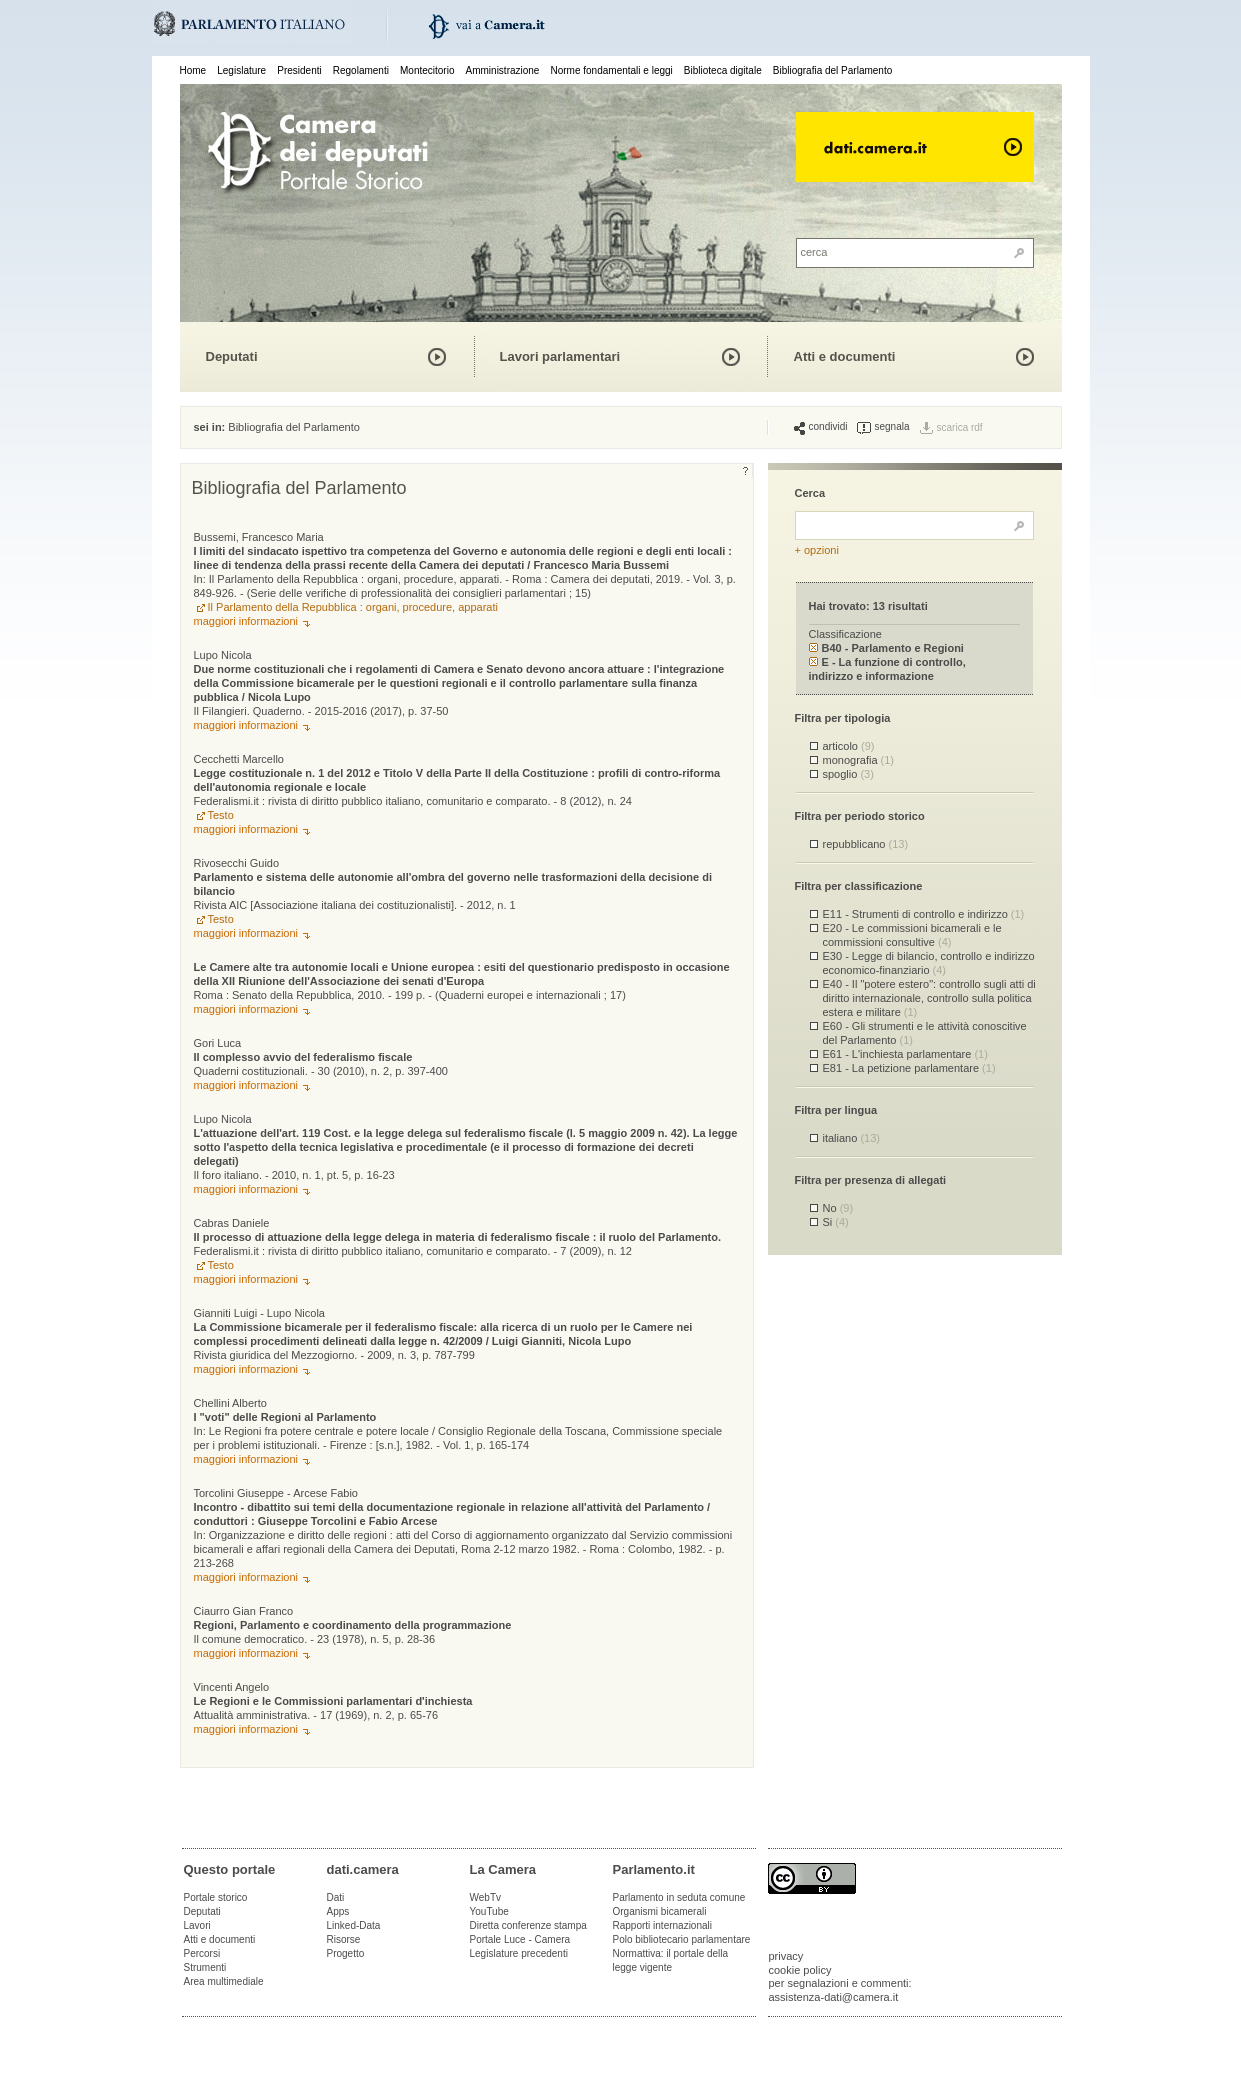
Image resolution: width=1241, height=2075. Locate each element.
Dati (336, 1897)
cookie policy (800, 1970)
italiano (851, 1138)
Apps (338, 1911)
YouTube (489, 1911)
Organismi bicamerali (660, 1911)
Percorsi (202, 1953)
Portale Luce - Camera (520, 1939)
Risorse (344, 1939)
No (838, 1208)
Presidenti (299, 70)
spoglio (848, 774)
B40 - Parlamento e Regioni (886, 648)
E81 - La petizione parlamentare (909, 1068)
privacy (786, 1956)
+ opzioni (817, 550)
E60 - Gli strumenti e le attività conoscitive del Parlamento (925, 1032)
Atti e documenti (845, 356)
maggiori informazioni (246, 621)
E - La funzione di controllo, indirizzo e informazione (887, 668)
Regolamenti (361, 70)
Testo (221, 815)
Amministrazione (503, 70)
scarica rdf (960, 427)
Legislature (241, 70)
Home (193, 70)
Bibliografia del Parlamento (833, 70)
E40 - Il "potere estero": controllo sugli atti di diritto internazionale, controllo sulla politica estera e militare (929, 997)
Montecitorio (427, 70)
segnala (883, 427)
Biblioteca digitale (723, 70)
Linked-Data (354, 1925)
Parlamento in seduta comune (679, 1897)
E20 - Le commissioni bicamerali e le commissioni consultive (912, 934)
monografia (859, 760)
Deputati (232, 356)
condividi (821, 427)
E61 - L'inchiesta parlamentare (905, 1054)
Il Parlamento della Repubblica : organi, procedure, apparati (353, 607)
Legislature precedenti (519, 1953)
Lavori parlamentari (560, 356)
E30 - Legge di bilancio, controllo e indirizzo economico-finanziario (929, 962)
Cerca (810, 493)
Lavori (197, 1925)
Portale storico (216, 1897)
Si (836, 1222)
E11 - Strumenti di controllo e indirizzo (924, 914)
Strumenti (205, 1967)
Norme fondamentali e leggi (612, 70)
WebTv (486, 1897)
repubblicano (866, 844)
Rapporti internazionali (663, 1925)
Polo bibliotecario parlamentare (682, 1939)
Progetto (346, 1953)
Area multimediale (224, 1981)
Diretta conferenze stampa (528, 1925)
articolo (849, 746)
